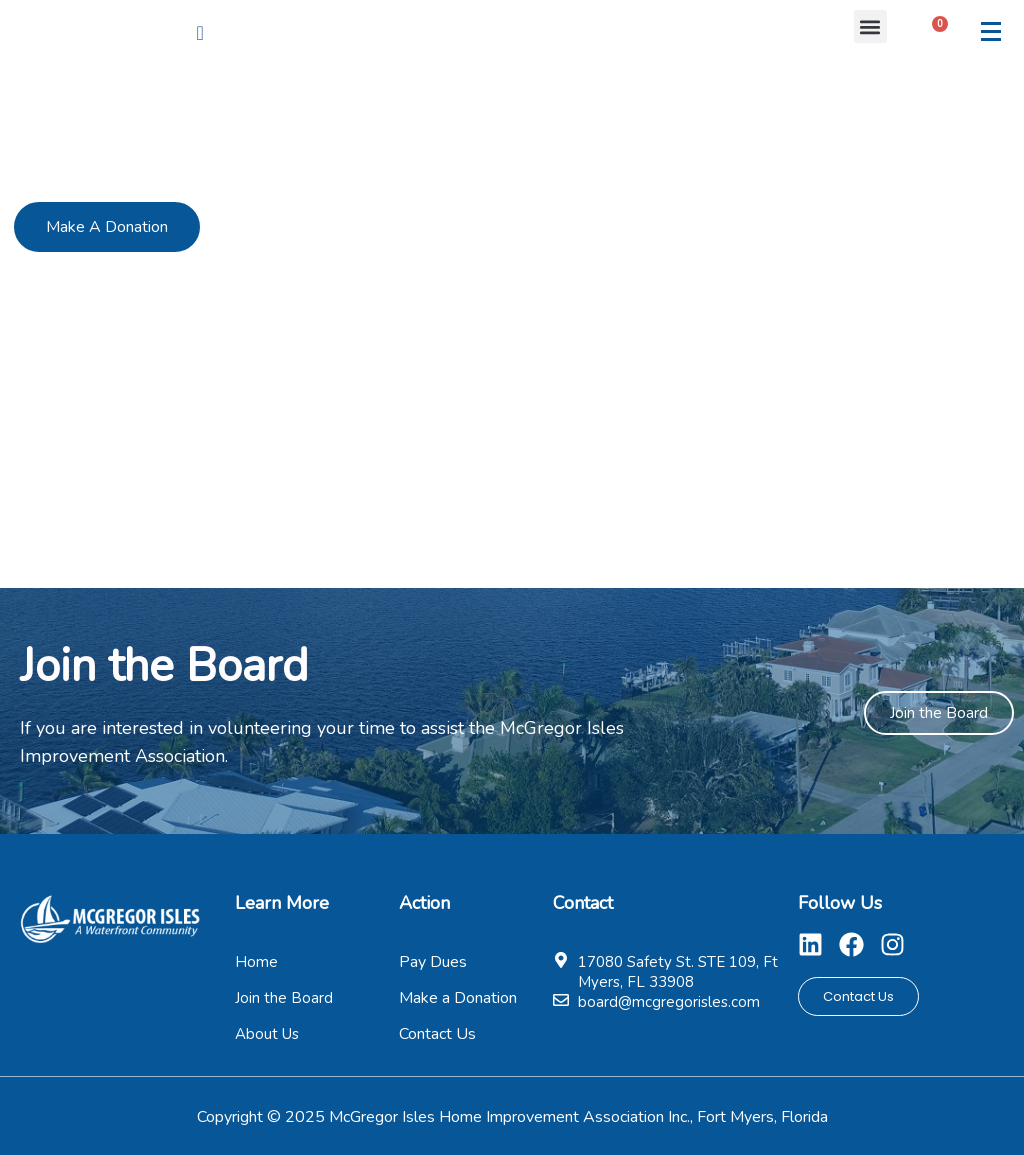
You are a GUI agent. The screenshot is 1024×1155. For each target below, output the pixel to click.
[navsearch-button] (200, 33)
